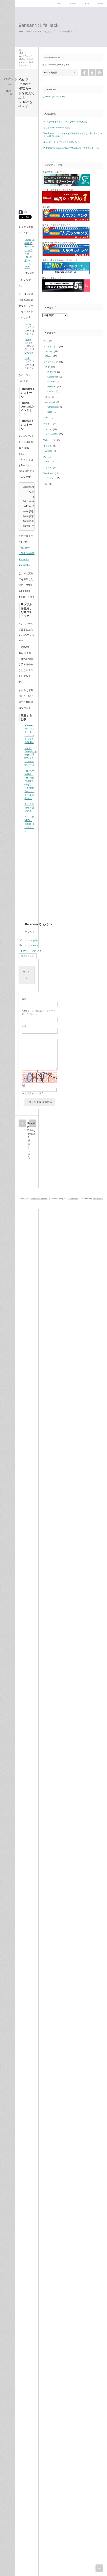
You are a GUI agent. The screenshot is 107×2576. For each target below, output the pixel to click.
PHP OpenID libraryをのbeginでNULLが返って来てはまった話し (72, 148)
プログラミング (50, 362)
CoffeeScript (53, 407)
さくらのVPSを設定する (29, 808)
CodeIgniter (52, 377)
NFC (21, 53)
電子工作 (47, 446)
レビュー (47, 467)
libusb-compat (28, 341)
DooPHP (51, 382)
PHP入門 (51, 372)
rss (99, 72)
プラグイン (50, 478)
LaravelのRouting (31, 1127)
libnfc (27, 358)
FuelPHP (51, 386)
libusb (27, 324)
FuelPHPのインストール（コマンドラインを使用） (29, 734)
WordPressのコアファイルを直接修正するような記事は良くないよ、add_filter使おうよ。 (72, 134)
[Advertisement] (43, 873)
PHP (87, 3)
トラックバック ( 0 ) (31, 950)
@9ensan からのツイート (54, 96)
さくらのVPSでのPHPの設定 (56, 127)
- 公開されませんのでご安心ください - (38, 1012)
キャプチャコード (31, 1093)
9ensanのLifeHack (38, 25)
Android (73, 3)
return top (99, 2568)
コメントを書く (9, 94)
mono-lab (73, 1199)
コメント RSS (31, 945)
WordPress (48, 473)
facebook (84, 72)
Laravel (50, 391)
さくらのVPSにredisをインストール (29, 824)
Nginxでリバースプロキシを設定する (60, 142)
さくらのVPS (51, 434)
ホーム (59, 3)
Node (49, 412)
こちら (28, 334)
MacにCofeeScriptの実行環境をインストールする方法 (30, 756)
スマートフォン (50, 346)
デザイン (47, 423)
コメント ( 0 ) (27, 956)
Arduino (48, 451)
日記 (45, 484)
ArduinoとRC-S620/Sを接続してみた (23, 1140)
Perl (47, 418)
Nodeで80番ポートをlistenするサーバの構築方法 (65, 122)
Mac (47, 462)
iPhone (48, 356)
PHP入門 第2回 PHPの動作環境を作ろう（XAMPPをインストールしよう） (30, 784)
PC (44, 457)
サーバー (47, 429)
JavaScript (50, 402)
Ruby (47, 397)
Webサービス (49, 440)
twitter (92, 72)
